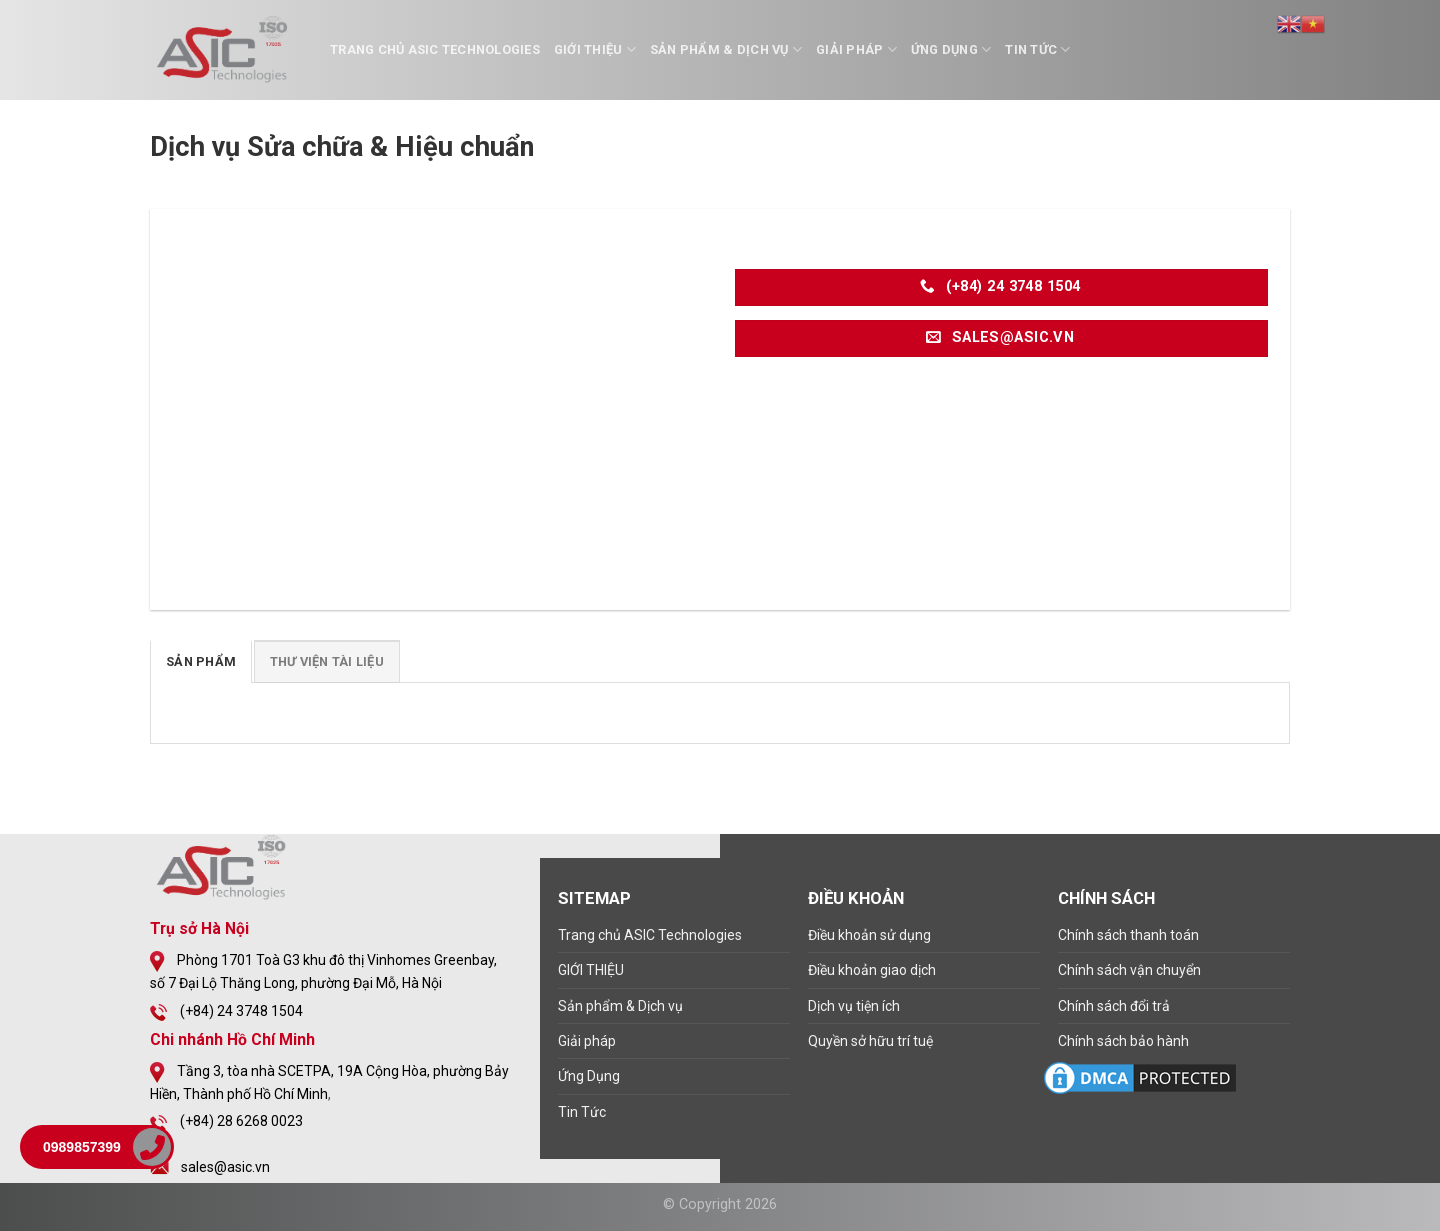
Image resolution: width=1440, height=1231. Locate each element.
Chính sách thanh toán (1128, 935)
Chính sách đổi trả (1114, 1006)
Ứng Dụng (951, 49)
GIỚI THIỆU (595, 49)
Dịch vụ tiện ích (854, 1006)
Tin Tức (1037, 49)
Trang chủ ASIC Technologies (435, 49)
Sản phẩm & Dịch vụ (726, 49)
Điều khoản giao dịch (872, 970)
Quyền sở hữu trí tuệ (870, 1041)
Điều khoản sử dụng (869, 935)
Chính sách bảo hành (1123, 1041)
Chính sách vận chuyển (1129, 970)
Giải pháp (856, 49)
